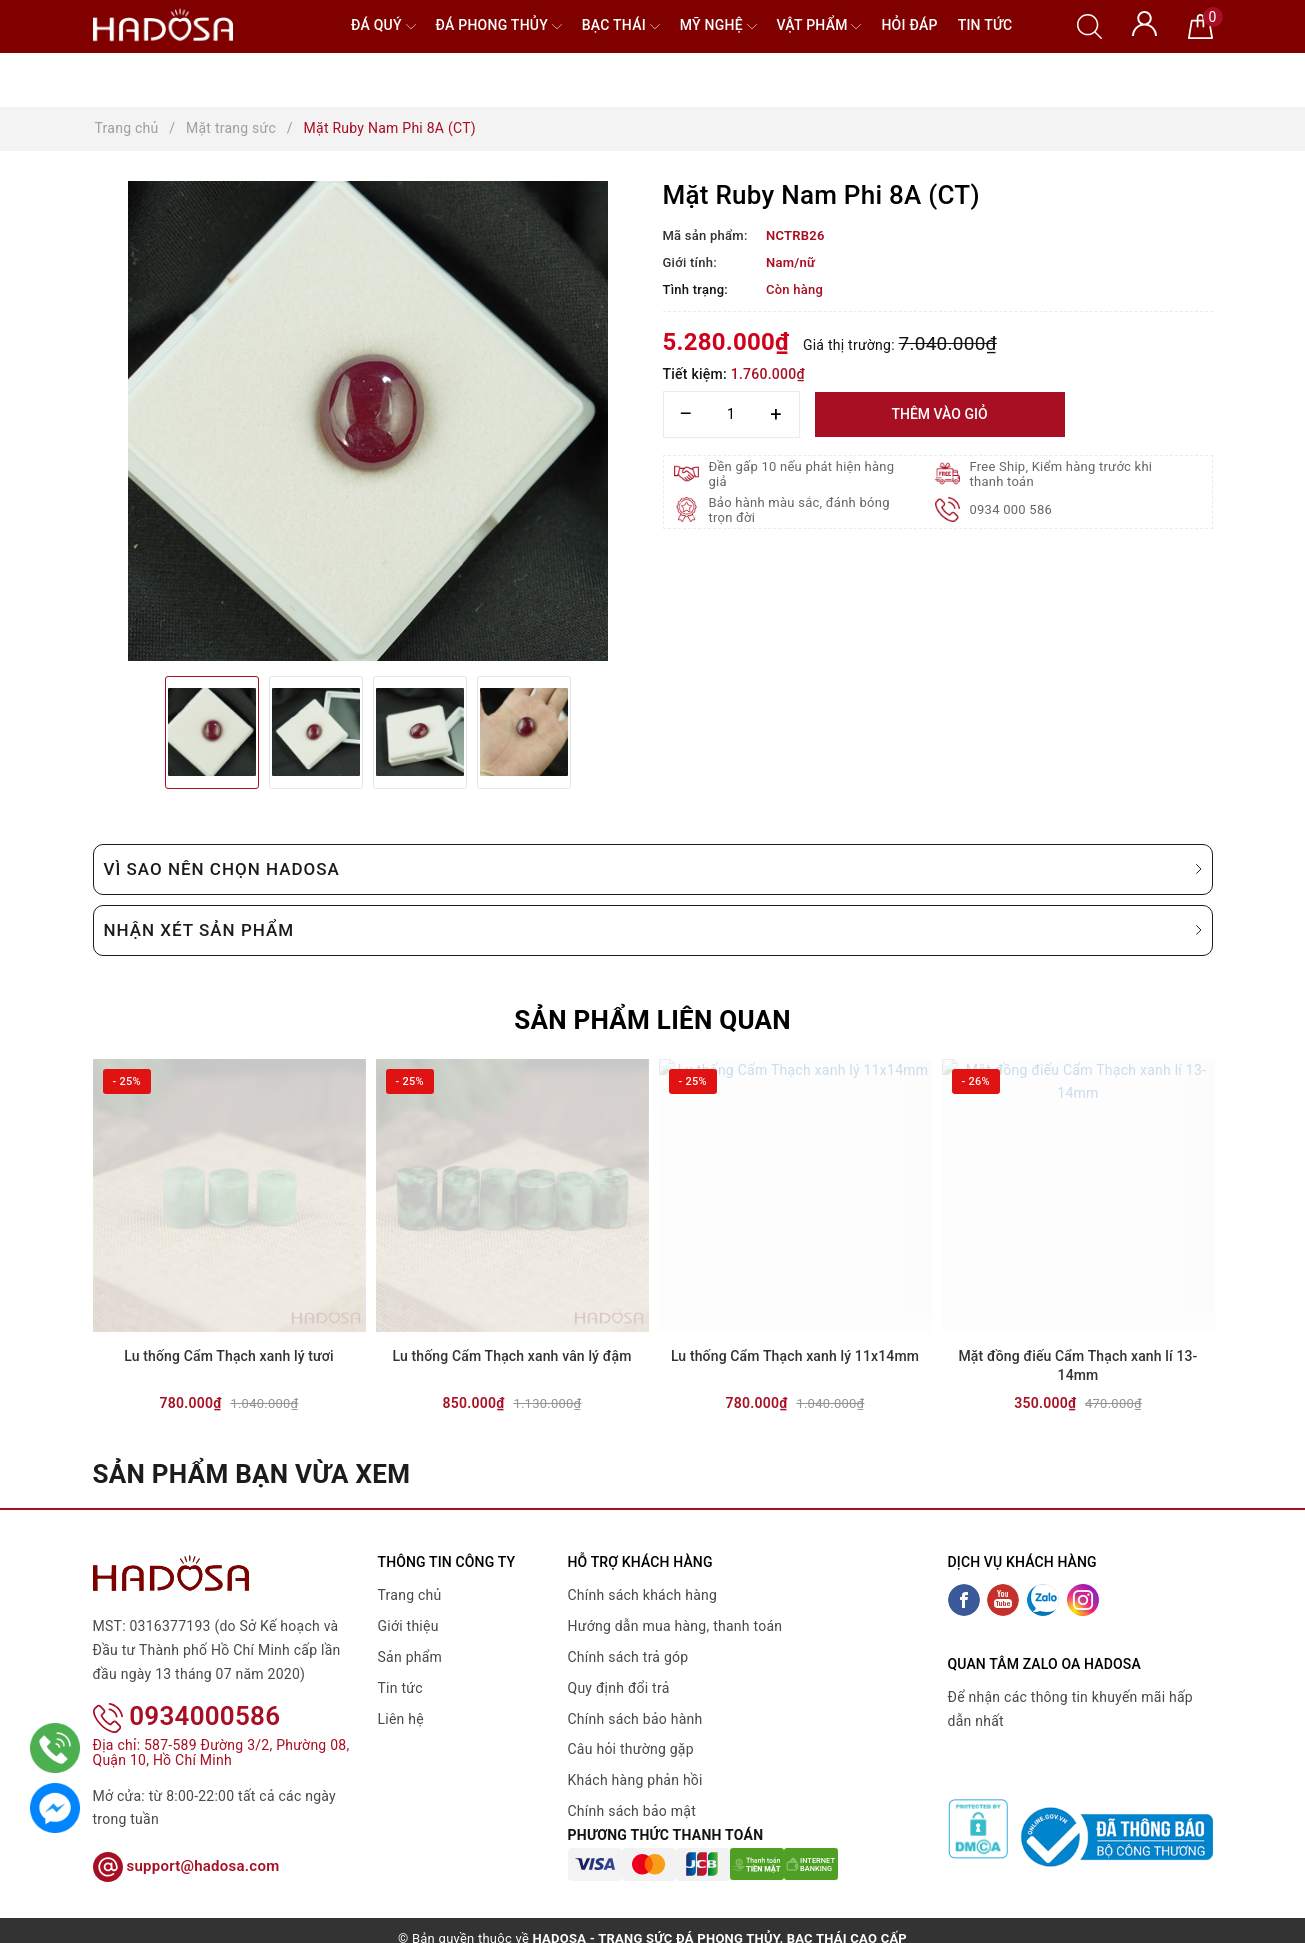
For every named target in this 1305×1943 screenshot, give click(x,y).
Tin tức (985, 25)
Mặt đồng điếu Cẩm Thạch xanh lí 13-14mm (1077, 1366)
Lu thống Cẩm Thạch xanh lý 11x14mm (795, 1356)
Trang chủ (410, 1595)
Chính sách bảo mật (632, 1811)
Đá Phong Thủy (499, 26)
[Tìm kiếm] (1089, 25)
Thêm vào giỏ (939, 414)
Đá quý (383, 26)
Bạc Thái (621, 26)
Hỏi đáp (909, 25)
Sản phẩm (410, 1657)
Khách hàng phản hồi (635, 1780)
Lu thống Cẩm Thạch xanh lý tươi (228, 1356)
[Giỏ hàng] (1200, 25)
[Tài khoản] (1144, 22)
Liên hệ (401, 1719)
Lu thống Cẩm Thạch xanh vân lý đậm (512, 1356)
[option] (368, 421)
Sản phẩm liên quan (652, 1020)
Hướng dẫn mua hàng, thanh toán (675, 1626)
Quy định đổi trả (619, 1688)
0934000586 (187, 1690)
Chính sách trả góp (628, 1657)
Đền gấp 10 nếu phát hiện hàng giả (802, 474)
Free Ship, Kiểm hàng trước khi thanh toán (1061, 474)
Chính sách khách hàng (643, 1595)
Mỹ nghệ (718, 26)
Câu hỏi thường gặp (631, 1749)
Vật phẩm (819, 26)
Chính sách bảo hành (635, 1719)
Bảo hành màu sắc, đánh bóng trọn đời (799, 510)
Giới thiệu (408, 1626)
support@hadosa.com (186, 1840)
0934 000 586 (1011, 509)
